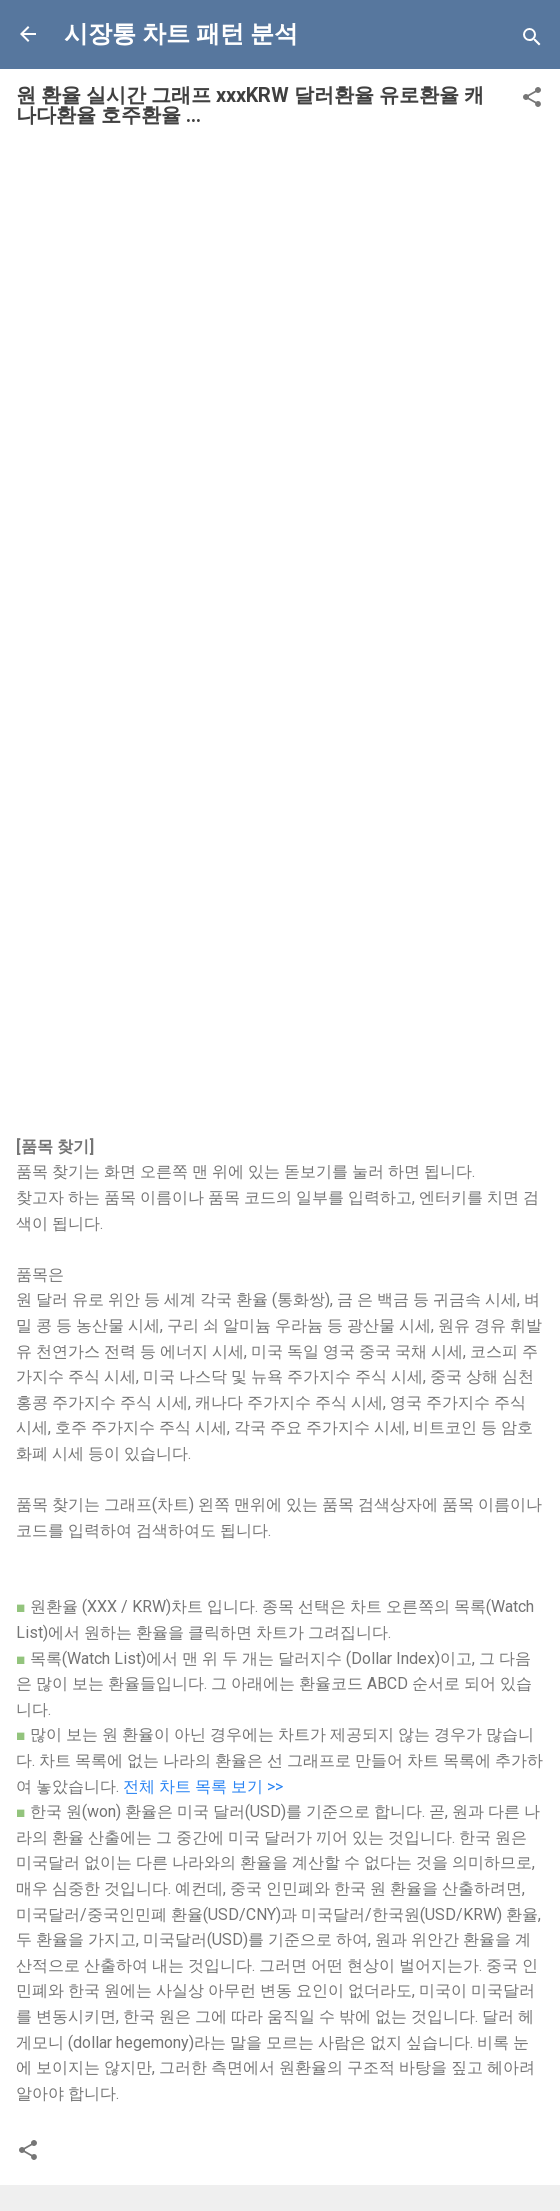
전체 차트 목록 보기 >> (203, 1786)
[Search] (532, 40)
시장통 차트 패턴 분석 (181, 34)
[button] (532, 100)
